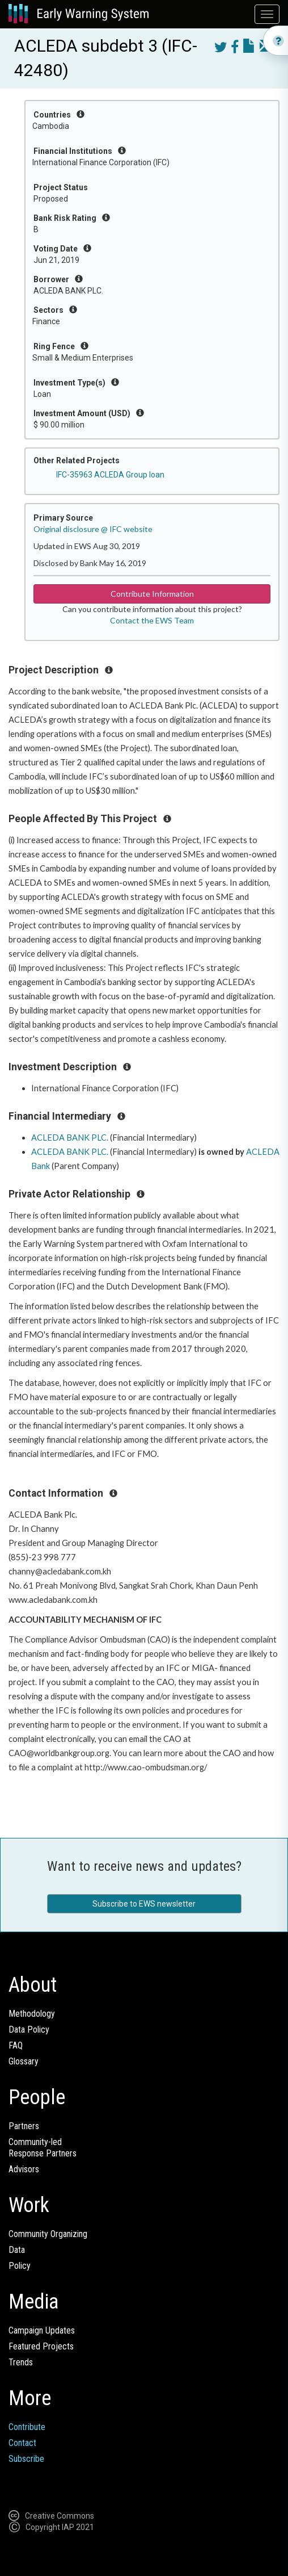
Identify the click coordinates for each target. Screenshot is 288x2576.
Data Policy (29, 2029)
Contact (22, 2442)
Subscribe (26, 2458)
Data (17, 2249)
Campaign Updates (42, 2330)
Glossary (24, 2061)
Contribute (27, 2427)
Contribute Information (152, 593)
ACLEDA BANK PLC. (69, 1137)
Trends (21, 2362)
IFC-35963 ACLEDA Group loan (110, 474)
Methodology (32, 2013)
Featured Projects (41, 2346)
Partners (24, 2126)
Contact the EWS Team (152, 620)
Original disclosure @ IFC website (93, 529)
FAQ (16, 2045)
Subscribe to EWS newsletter (144, 1903)
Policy (20, 2265)
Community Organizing (48, 2234)
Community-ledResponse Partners (43, 2148)
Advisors (24, 2169)
